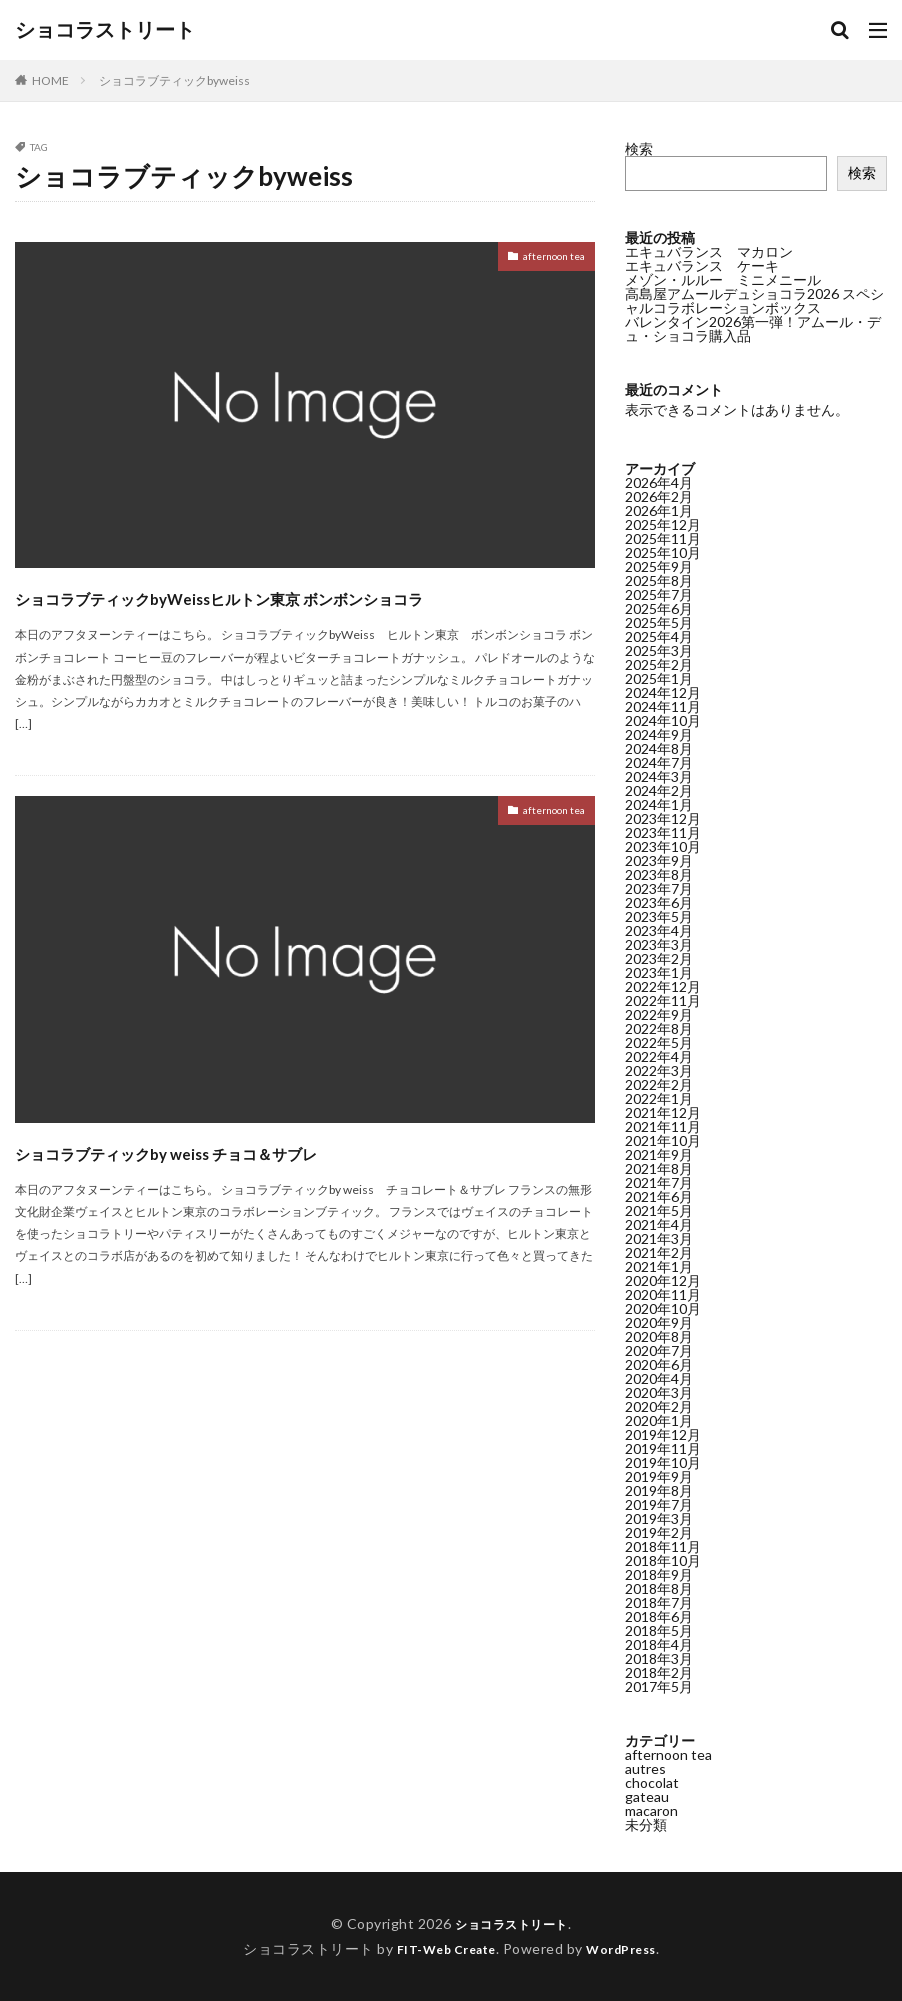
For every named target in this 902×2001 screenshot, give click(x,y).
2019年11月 (663, 1448)
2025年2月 (659, 664)
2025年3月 (659, 650)
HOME (50, 80)
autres (645, 1768)
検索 (639, 148)
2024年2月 (659, 790)
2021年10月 (663, 1140)
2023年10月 (663, 846)
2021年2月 (659, 1252)
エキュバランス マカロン (709, 251)
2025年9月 (659, 566)
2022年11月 (663, 1000)
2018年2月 (659, 1672)
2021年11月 (663, 1126)
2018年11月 (663, 1546)
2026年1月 (659, 510)
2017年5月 (659, 1686)
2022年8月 (659, 1028)
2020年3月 (659, 1392)
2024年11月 (663, 706)
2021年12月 (663, 1112)
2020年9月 (659, 1322)
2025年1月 (659, 678)
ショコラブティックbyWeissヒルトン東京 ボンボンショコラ (300, 613)
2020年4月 (659, 1378)
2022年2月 (659, 1084)
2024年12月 (663, 692)
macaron (651, 1810)
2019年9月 (659, 1476)
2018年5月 (659, 1630)
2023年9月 (659, 860)
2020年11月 (663, 1294)
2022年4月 (659, 1056)
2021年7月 (659, 1182)
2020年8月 (659, 1336)
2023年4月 (659, 930)
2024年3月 (659, 776)
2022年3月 (659, 1070)
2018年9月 (659, 1574)
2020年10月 (663, 1308)
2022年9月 (659, 1014)
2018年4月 (659, 1644)
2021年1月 (659, 1266)
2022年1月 (659, 1098)
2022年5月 (659, 1042)
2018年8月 (659, 1588)
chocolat (652, 1782)
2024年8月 (659, 748)
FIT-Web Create (440, 1948)
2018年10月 (663, 1560)
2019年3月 (659, 1518)
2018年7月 (659, 1602)
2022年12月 (663, 986)
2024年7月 (659, 762)
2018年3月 (659, 1658)
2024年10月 (663, 720)
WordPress (629, 1948)
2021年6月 (659, 1196)
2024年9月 (659, 734)
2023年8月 (659, 874)
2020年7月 (659, 1350)
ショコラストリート (105, 30)
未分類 (646, 1824)
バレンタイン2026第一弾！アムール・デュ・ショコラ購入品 (753, 328)
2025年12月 (663, 524)
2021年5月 (659, 1210)
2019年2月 (659, 1532)
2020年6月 (659, 1364)
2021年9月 (659, 1154)
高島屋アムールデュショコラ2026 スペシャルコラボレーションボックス (754, 300)
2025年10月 (663, 552)
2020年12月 (663, 1280)
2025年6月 (659, 608)
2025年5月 (659, 622)
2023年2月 (659, 958)
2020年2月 (659, 1406)
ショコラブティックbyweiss (174, 80)
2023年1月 (659, 972)
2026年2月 (659, 496)
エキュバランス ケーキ (702, 265)
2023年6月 (659, 902)
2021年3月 (659, 1238)
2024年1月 (659, 804)
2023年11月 (663, 832)
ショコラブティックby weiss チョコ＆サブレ (263, 1186)
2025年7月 (659, 594)
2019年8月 (659, 1490)
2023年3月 (659, 944)
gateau (647, 1796)
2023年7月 (659, 888)
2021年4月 (659, 1224)
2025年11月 (663, 538)
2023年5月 (659, 916)
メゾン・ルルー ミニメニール (723, 279)
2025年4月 (659, 636)
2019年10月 (663, 1462)
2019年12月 (663, 1434)
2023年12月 (663, 818)
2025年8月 (659, 580)
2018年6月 (659, 1616)
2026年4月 (659, 482)
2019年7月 (659, 1504)
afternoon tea (541, 259)
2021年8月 (659, 1168)
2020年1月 (659, 1420)
